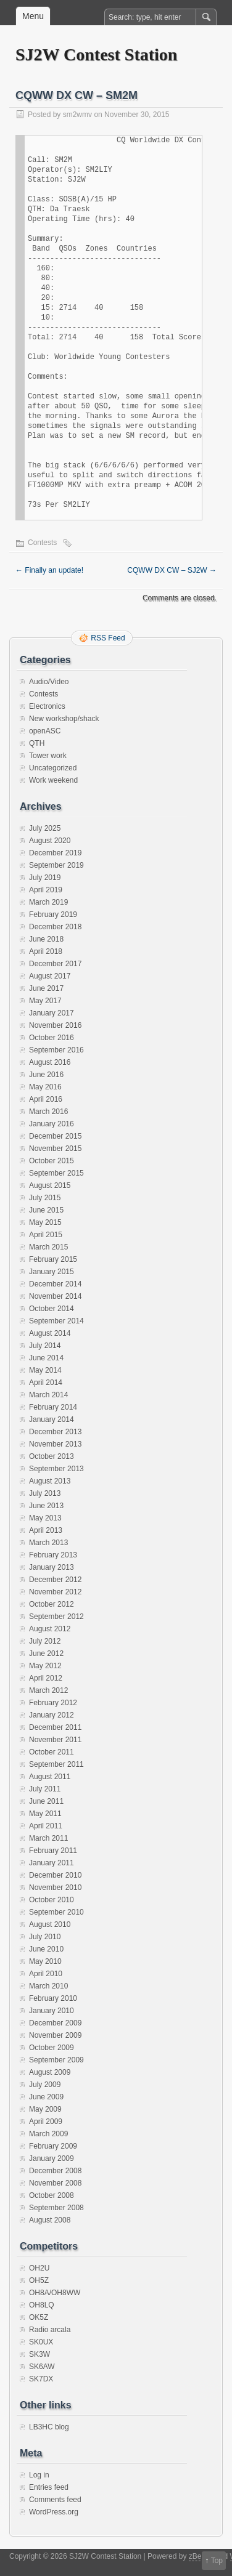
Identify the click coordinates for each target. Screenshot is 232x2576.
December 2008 (55, 2170)
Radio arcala (49, 2329)
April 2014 (45, 1382)
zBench (201, 2556)
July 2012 (44, 1641)
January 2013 (51, 1567)
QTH (36, 743)
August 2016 (49, 1062)
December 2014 (55, 1284)
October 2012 (51, 1604)
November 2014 (55, 1296)
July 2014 (44, 1345)
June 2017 (46, 988)
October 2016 (51, 1037)
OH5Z (39, 2280)
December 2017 (55, 963)
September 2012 (56, 1616)
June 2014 (46, 1358)
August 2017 (49, 976)
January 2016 (51, 1124)
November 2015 (55, 1148)
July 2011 (44, 1789)
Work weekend (53, 780)
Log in (39, 2475)
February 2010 (53, 1998)
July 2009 (44, 2084)
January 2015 (51, 1271)
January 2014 (51, 1419)
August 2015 (49, 1185)
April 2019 (45, 890)
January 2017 (51, 1013)
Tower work (48, 755)
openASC (44, 731)
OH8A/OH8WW (54, 2292)
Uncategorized (53, 768)
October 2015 (51, 1161)
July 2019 (44, 877)
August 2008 (49, 2220)
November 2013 (55, 1444)
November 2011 (55, 1739)
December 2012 (55, 1579)
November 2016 (55, 1025)
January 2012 (51, 1715)
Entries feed (48, 2487)
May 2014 (45, 1370)
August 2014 (49, 1333)
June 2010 (46, 1949)
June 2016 (46, 1074)
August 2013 (49, 1481)
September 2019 (56, 865)
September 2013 (56, 1468)
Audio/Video (49, 681)
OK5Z (38, 2317)
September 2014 (56, 1321)
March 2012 (48, 1690)
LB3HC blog (49, 2427)
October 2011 (51, 1752)
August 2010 (49, 1924)
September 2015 (56, 1173)
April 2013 (45, 1530)
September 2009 (56, 2060)
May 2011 (45, 1813)
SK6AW (42, 2366)
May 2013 (45, 1518)
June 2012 (46, 1653)
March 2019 (48, 902)
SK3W (39, 2354)
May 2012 (45, 1665)
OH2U (39, 2268)
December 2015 (55, 1136)
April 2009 (45, 2121)
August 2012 (49, 1629)
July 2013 (44, 1493)
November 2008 (55, 2183)
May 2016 (45, 1087)
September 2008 (56, 2207)
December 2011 (55, 1727)
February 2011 (53, 1850)
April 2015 (45, 1234)
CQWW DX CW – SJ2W (172, 570)
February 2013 (53, 1555)
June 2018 (46, 939)
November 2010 (55, 1887)
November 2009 (55, 2035)
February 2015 (53, 1259)
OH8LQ (41, 2305)
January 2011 (51, 1863)
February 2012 (53, 1702)
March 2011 (48, 1838)
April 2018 (45, 951)
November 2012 (55, 1592)
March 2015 (48, 1247)
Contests (42, 542)
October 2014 (51, 1308)
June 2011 (46, 1801)
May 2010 (45, 1961)
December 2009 (55, 2023)
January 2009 (51, 2158)
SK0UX (41, 2342)
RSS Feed (108, 638)
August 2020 (49, 840)
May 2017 (45, 1000)
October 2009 (51, 2047)
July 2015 (44, 1197)
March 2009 (48, 2134)
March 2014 (48, 1395)
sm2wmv (77, 114)
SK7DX (41, 2379)
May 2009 (45, 2109)
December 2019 (55, 853)
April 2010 (45, 1973)
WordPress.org (53, 2512)
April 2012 (45, 1678)
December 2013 (55, 1431)
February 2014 (53, 1407)
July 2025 (44, 828)
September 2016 (56, 1050)
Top (217, 2560)
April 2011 (45, 1826)
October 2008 (51, 2195)
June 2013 (46, 1505)
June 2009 (46, 2097)
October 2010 (51, 1900)
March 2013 (48, 1542)
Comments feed (55, 2499)
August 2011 (49, 1776)
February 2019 (53, 914)
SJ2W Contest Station (96, 54)
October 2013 (51, 1456)
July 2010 (44, 1936)
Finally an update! (49, 570)
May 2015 (45, 1222)
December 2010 (55, 1875)
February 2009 (53, 2146)
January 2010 (51, 2010)
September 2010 (56, 1912)
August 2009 (49, 2072)
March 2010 (48, 1986)
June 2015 (46, 1210)
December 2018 (55, 927)
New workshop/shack (64, 718)
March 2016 (48, 1111)
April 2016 (45, 1099)
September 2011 (56, 1764)
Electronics (47, 706)
